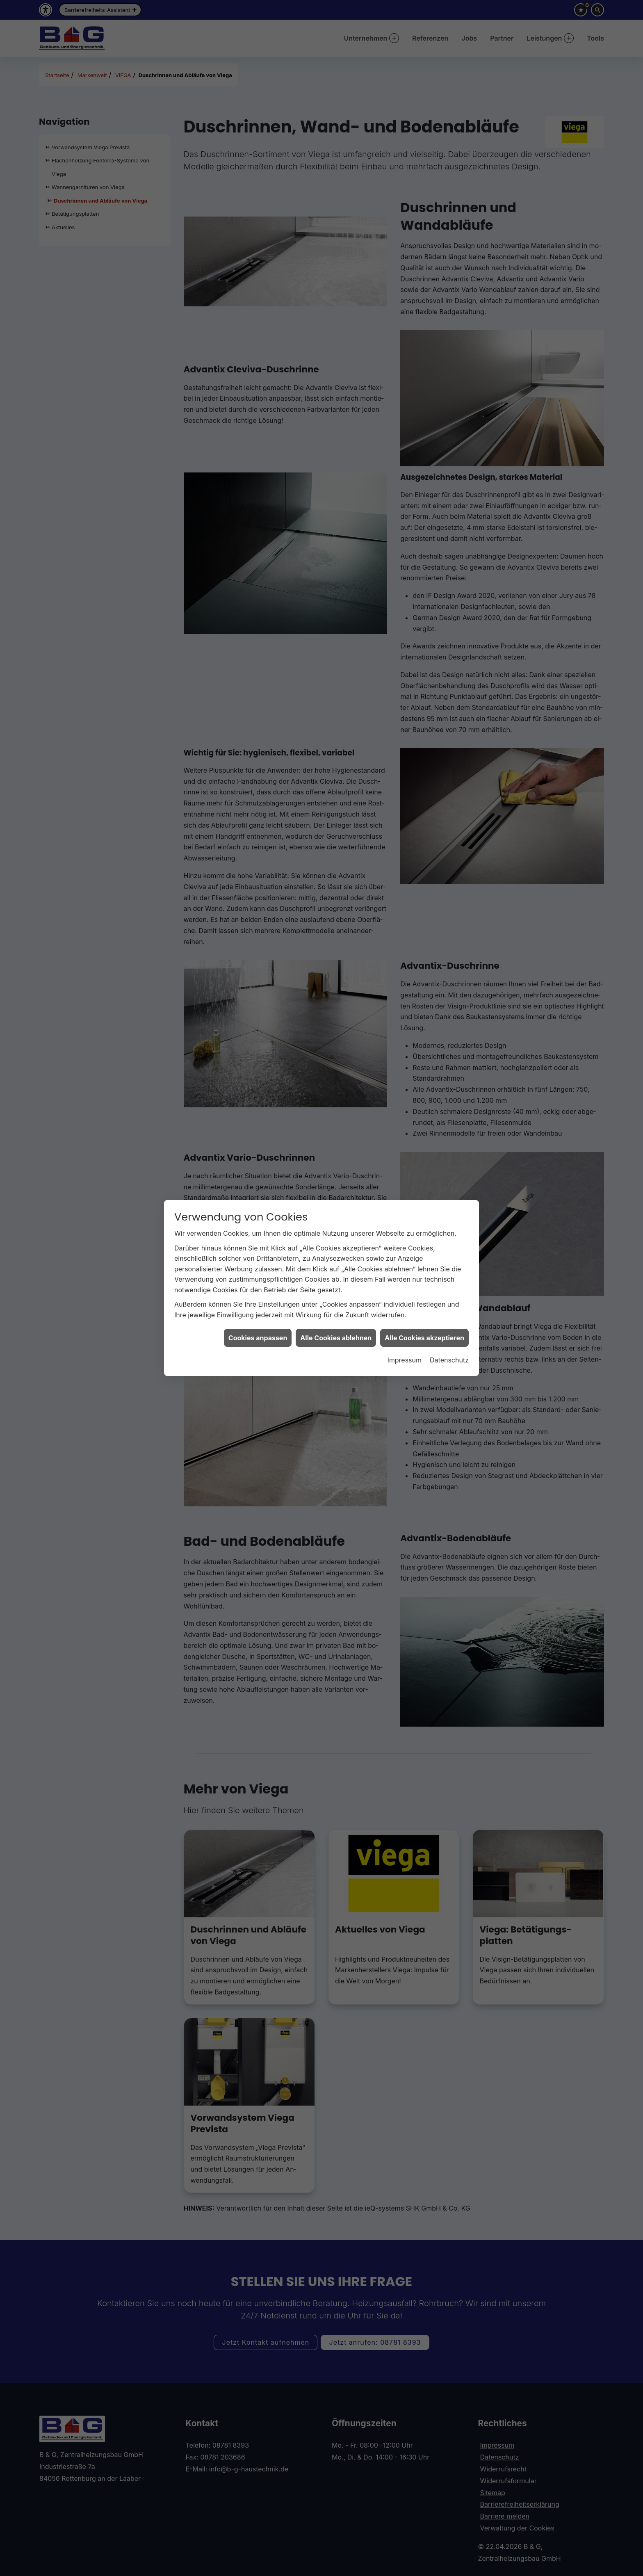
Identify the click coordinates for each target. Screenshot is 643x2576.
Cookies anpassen (257, 1338)
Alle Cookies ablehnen (336, 1338)
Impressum (404, 1360)
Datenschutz (449, 1360)
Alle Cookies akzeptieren (424, 1338)
